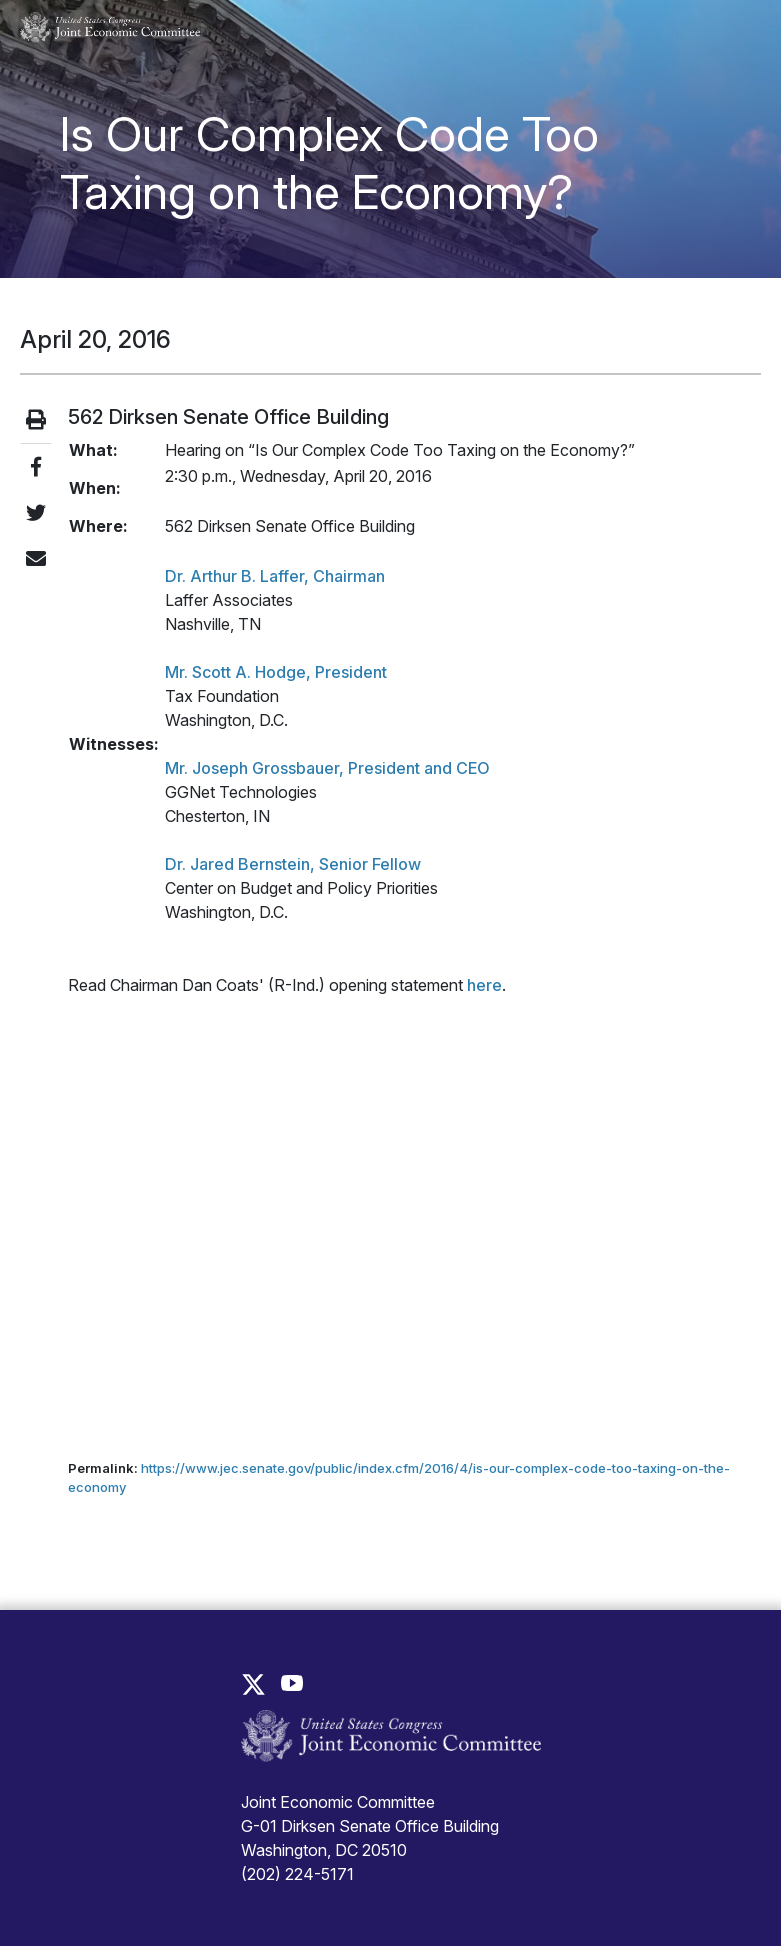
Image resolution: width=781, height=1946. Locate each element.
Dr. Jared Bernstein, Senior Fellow (293, 864)
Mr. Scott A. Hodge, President (276, 672)
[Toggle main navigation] (734, 28)
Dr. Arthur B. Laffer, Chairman (275, 576)
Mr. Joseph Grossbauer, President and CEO (327, 768)
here (484, 985)
